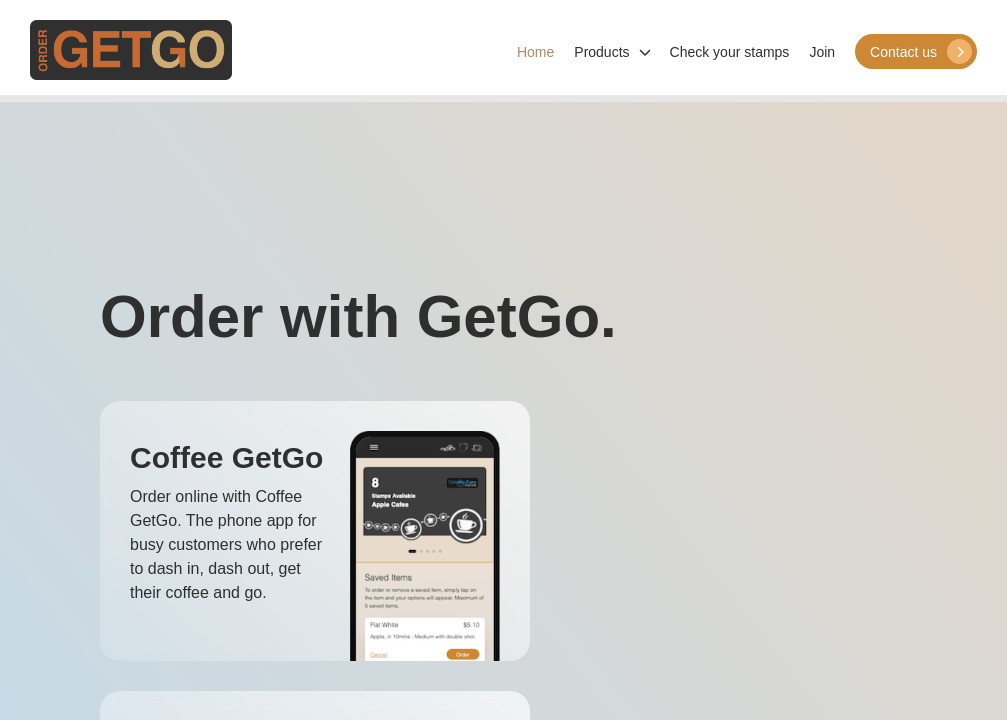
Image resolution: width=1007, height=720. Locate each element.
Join (822, 52)
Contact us (921, 51)
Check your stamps (730, 52)
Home (535, 52)
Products (611, 52)
